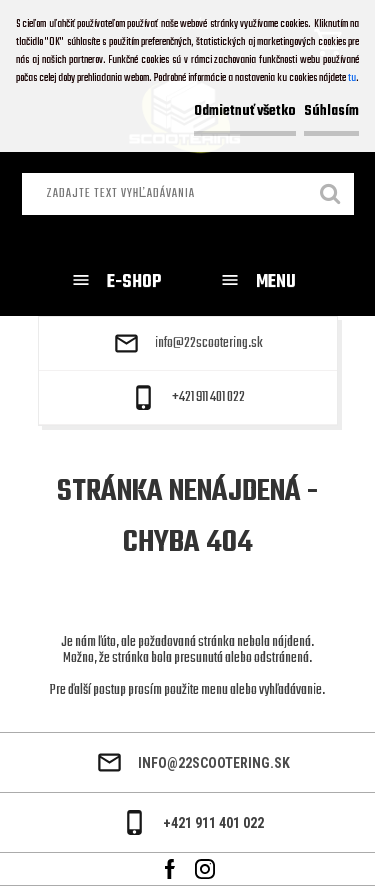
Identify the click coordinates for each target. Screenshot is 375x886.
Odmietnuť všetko (245, 111)
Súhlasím (331, 111)
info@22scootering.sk (209, 344)
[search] (331, 196)
